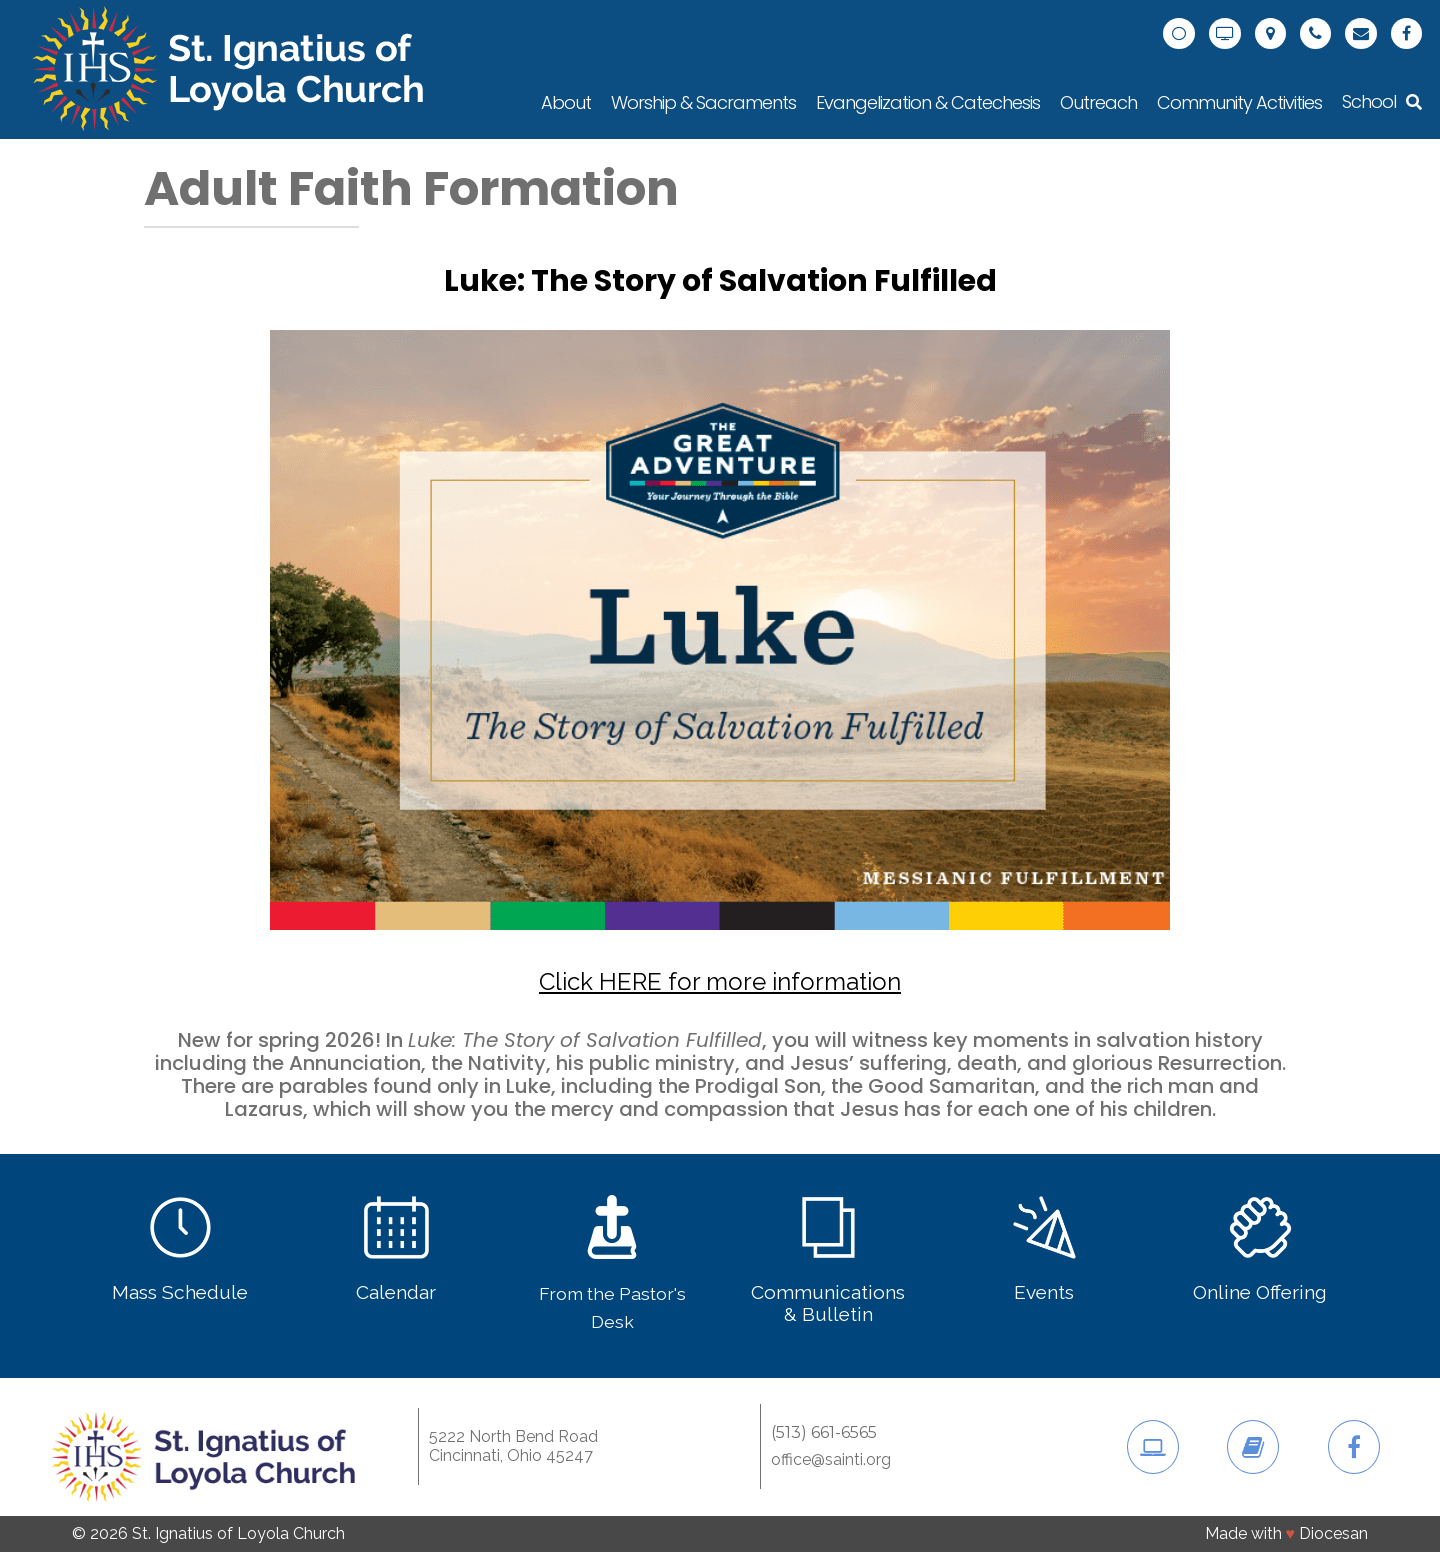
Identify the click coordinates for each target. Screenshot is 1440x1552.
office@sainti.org (831, 1460)
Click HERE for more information (720, 981)
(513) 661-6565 (824, 1433)
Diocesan (1333, 1533)
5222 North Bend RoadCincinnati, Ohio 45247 (513, 1445)
